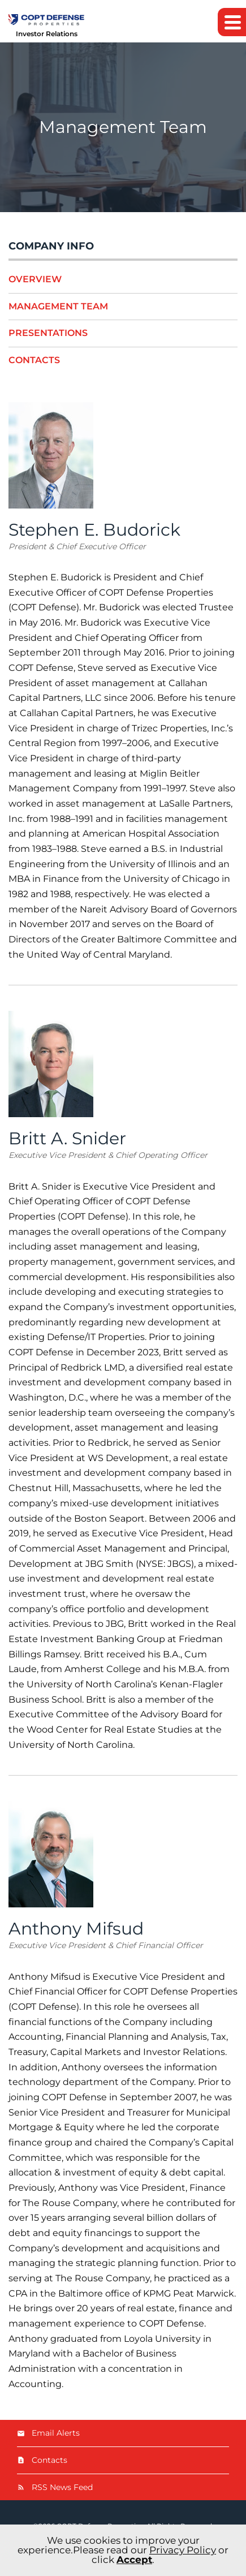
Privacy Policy (182, 2550)
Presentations (48, 333)
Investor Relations (46, 33)
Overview (35, 279)
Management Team (58, 306)
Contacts (34, 360)
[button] (232, 22)
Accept (134, 2559)
